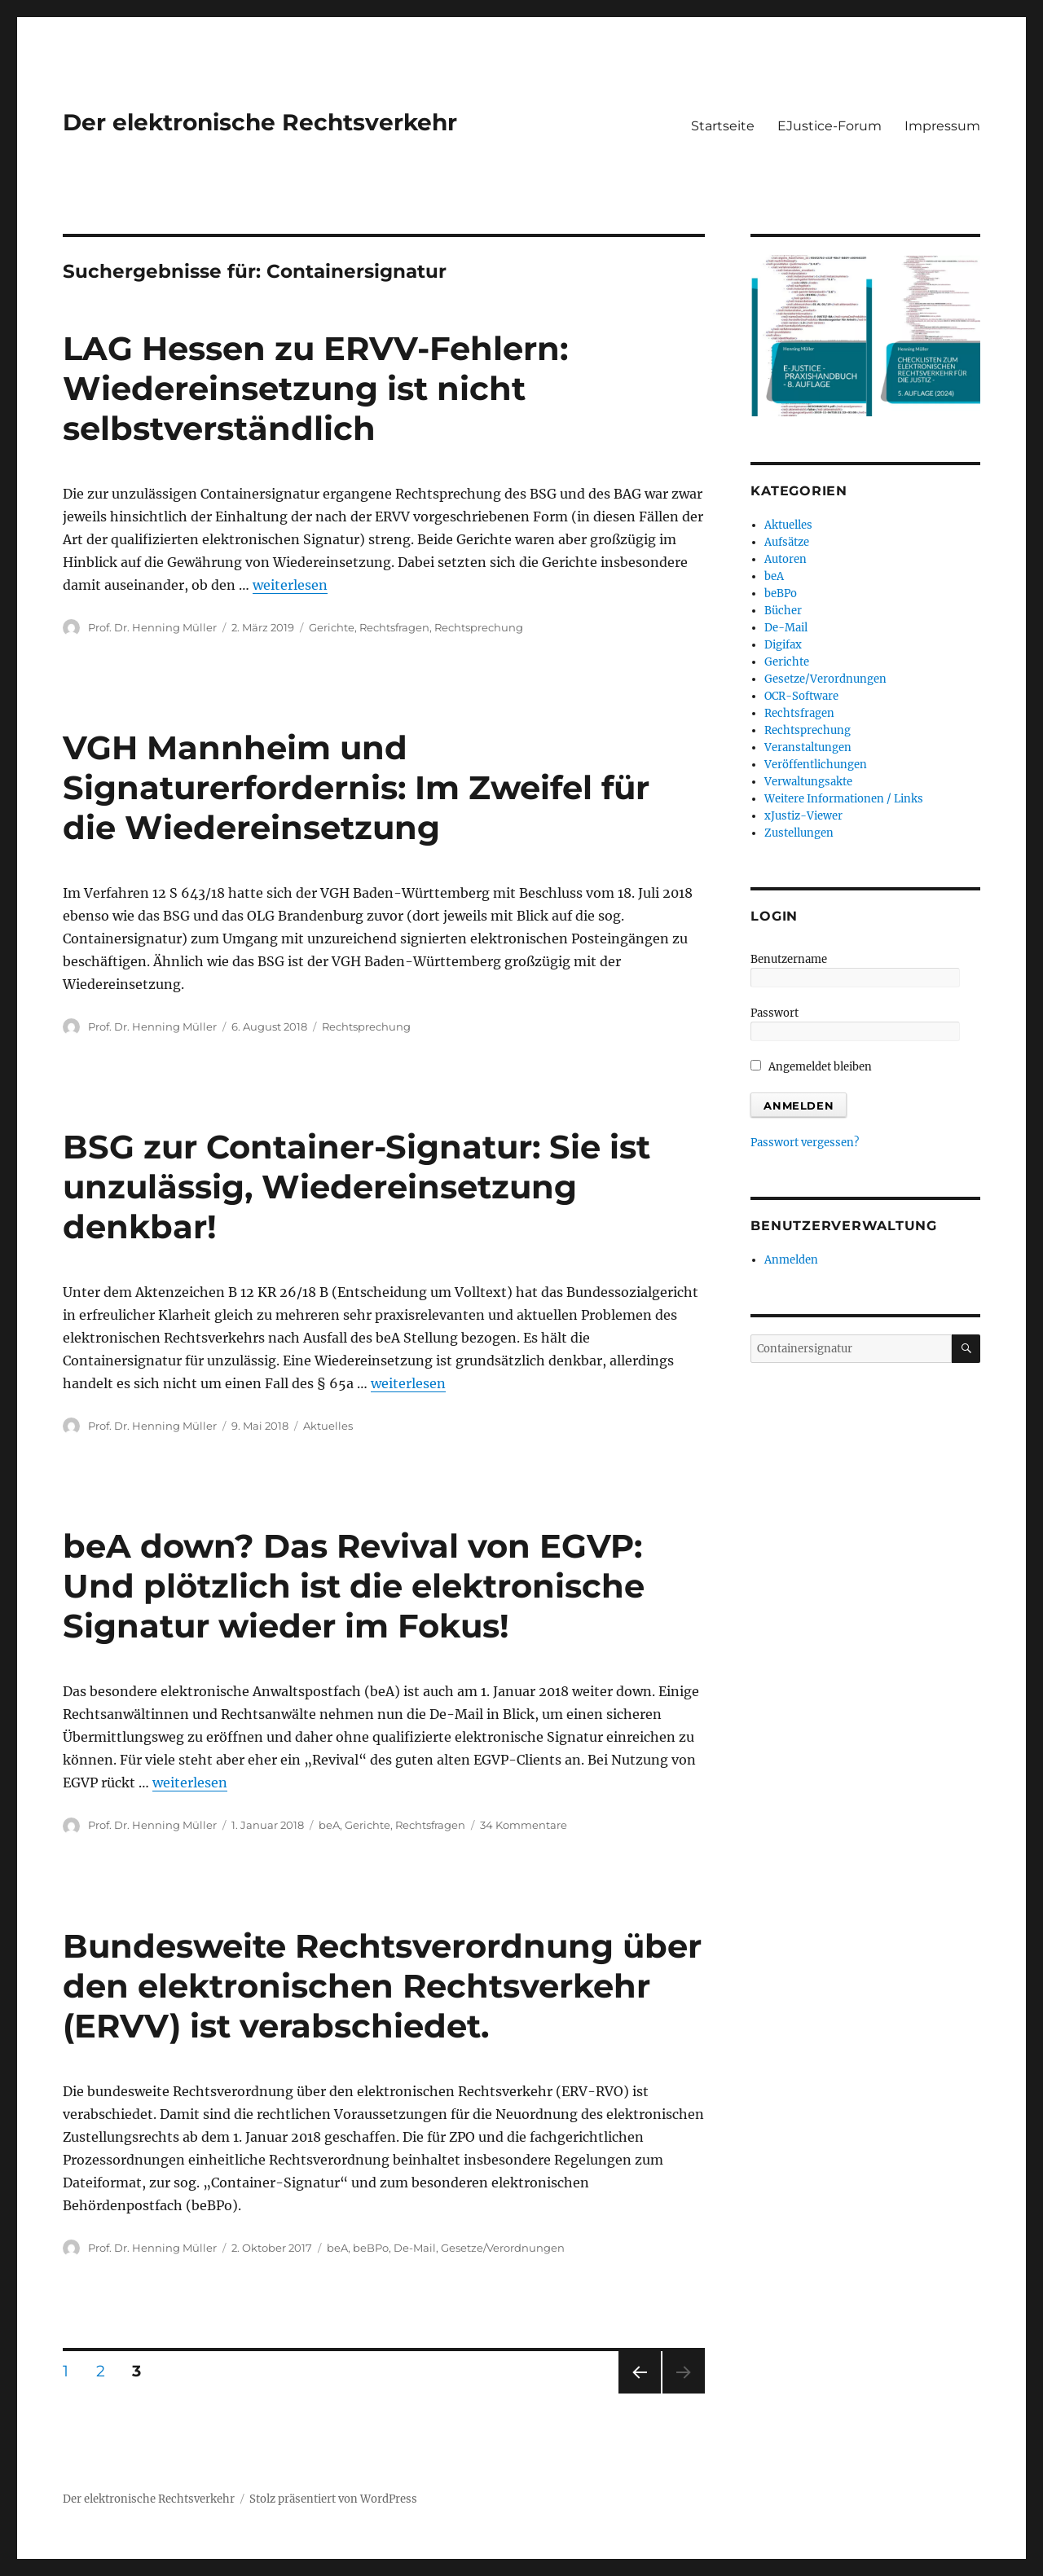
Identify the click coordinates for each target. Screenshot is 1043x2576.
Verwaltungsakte (808, 782)
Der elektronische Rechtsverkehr (260, 122)
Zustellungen (799, 833)
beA (329, 1824)
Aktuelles (328, 1425)
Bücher (783, 611)
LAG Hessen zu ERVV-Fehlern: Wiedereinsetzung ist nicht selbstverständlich (315, 388)
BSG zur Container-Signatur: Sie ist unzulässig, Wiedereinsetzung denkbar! (356, 1186)
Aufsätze (786, 542)
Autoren (785, 559)
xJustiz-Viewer (803, 816)
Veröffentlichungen (815, 764)
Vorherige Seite (638, 2393)
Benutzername (788, 959)
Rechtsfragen (394, 627)
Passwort (774, 1013)
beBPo (371, 2247)
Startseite (723, 126)
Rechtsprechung (478, 627)
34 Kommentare (523, 1824)
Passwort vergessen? (804, 1143)
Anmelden (791, 1260)
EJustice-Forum (829, 126)
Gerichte (331, 627)
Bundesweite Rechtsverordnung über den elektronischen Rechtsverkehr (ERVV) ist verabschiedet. (382, 1986)
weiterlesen (290, 585)
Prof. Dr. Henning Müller (152, 627)
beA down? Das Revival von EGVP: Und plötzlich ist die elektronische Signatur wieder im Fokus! (354, 1586)
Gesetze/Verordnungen (503, 2247)
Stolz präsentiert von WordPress (333, 2499)
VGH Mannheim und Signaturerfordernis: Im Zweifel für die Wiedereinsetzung (356, 787)
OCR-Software (801, 696)
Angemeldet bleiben (811, 1067)
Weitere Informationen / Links (843, 799)
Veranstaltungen (808, 747)
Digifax (783, 645)
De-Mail (415, 2247)
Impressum (942, 126)
